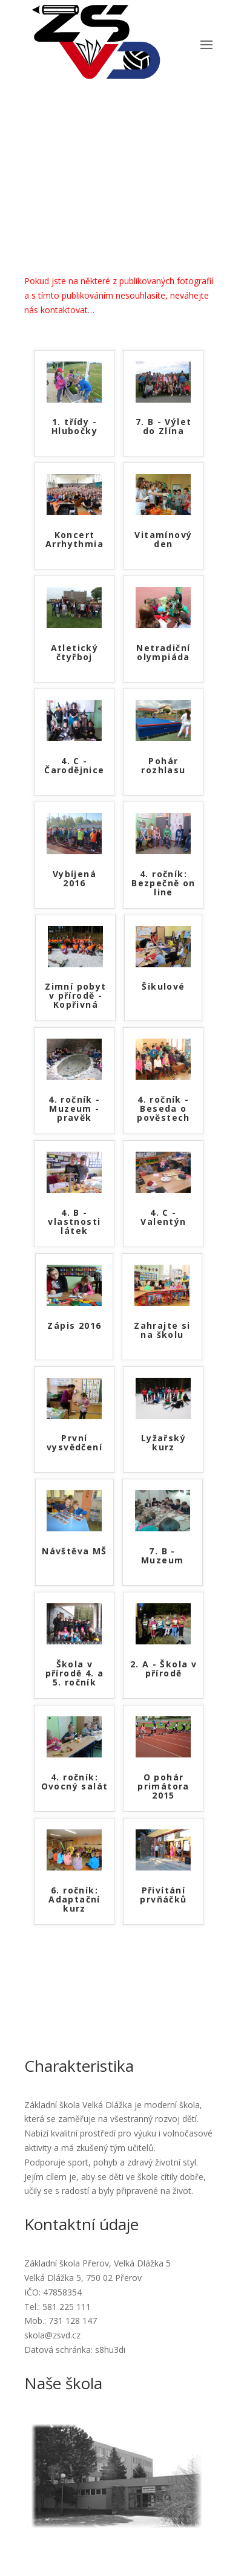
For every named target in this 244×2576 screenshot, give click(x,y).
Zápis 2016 (74, 1326)
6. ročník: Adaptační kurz (74, 1900)
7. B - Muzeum (162, 1556)
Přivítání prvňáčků (163, 1895)
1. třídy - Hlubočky (74, 426)
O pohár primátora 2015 (163, 1787)
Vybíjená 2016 (74, 879)
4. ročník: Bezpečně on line (163, 883)
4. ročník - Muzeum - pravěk (74, 1109)
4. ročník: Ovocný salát (74, 1782)
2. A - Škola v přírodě (163, 1669)
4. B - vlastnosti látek (74, 1222)
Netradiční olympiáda (163, 653)
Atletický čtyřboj (75, 653)
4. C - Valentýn (163, 1217)
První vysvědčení (74, 1443)
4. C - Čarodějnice (74, 766)
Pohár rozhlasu (163, 766)
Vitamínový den (163, 540)
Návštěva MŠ (74, 1551)
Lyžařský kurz (163, 1443)
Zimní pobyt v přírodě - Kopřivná (75, 996)
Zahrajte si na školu (162, 1330)
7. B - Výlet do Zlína (164, 426)
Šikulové (163, 987)
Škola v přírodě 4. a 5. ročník (74, 1673)
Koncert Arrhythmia (74, 540)
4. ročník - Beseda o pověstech (163, 1109)
